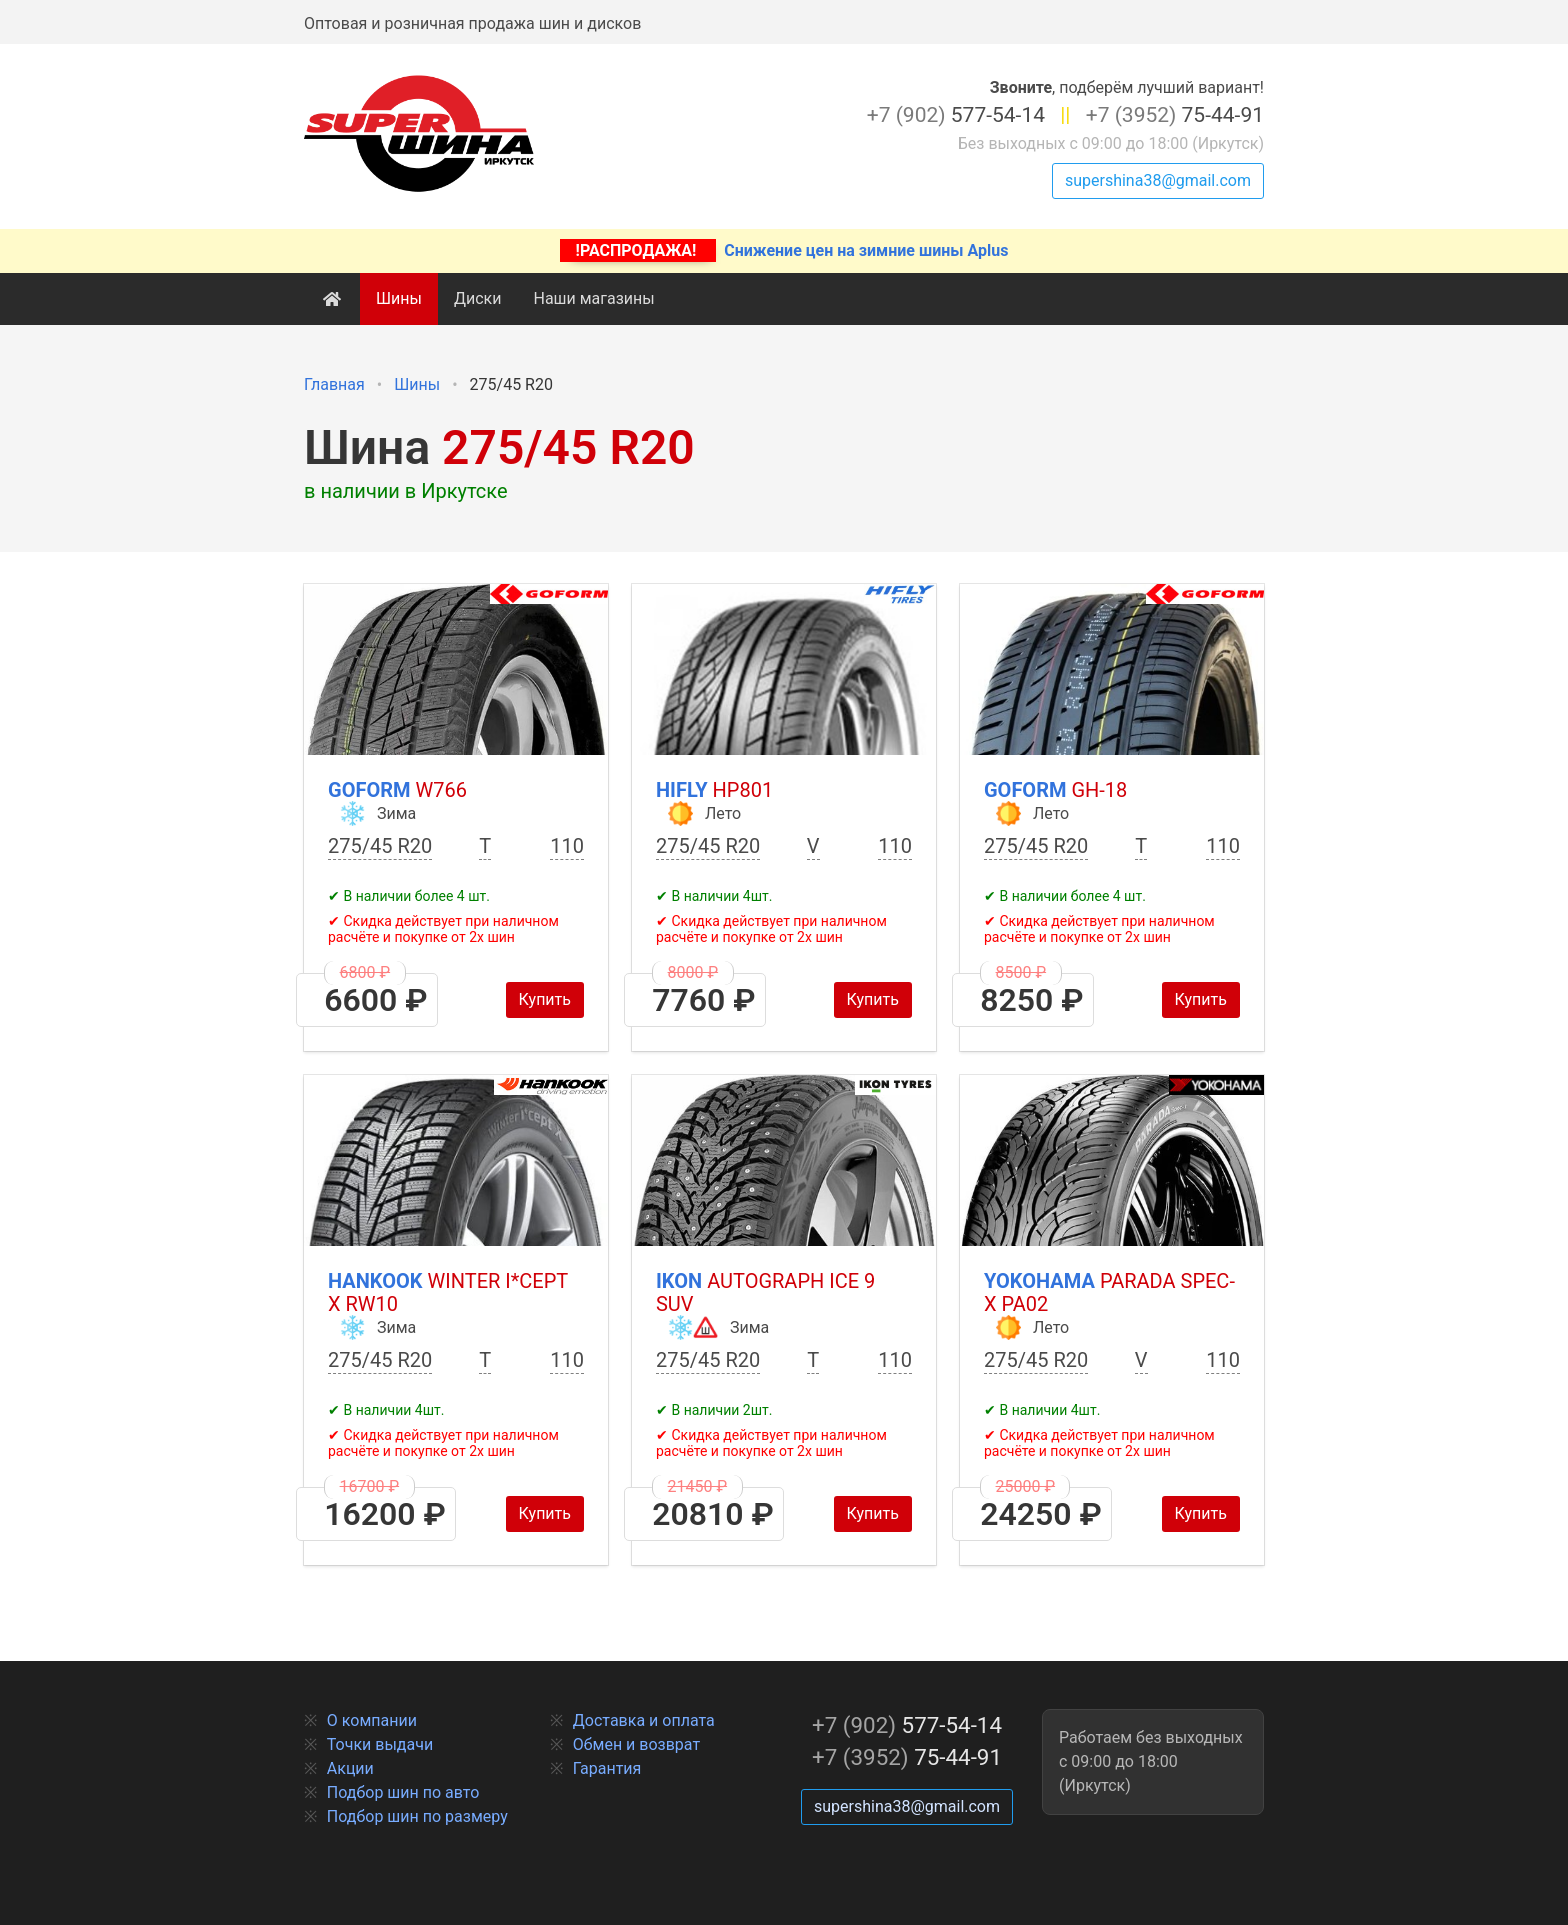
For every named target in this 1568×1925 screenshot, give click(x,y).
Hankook (448, 1292)
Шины (399, 298)
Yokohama (1109, 1292)
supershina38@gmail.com (1158, 180)
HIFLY (714, 790)
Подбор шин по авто (403, 1792)
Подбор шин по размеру (417, 1816)
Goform (397, 790)
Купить (545, 999)
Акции (350, 1768)
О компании (372, 1720)
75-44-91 (1175, 115)
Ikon (765, 1292)
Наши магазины (593, 298)
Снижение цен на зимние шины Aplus (784, 250)
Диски (478, 298)
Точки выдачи (380, 1744)
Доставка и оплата (644, 1720)
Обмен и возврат (636, 1744)
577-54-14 (956, 115)
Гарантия (607, 1768)
